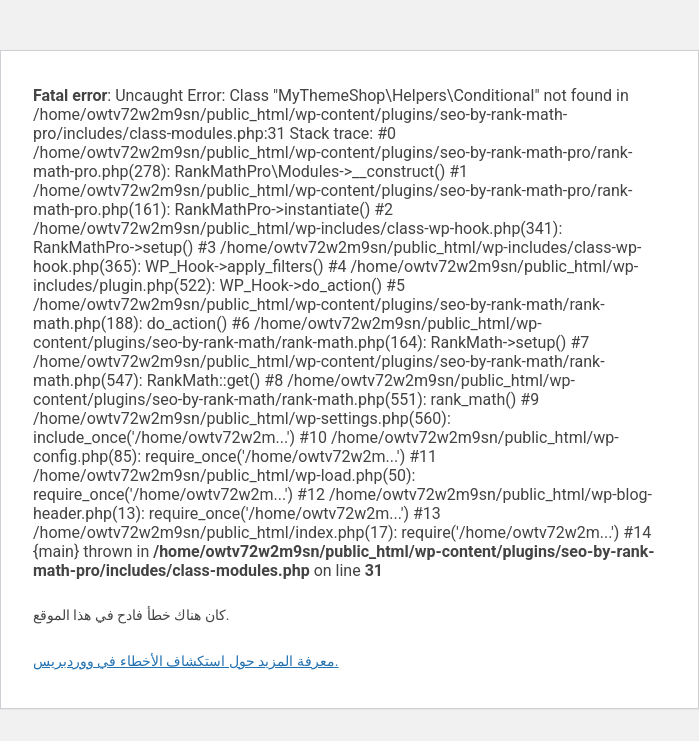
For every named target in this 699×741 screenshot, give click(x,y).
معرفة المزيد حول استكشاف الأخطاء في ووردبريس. (186, 661)
